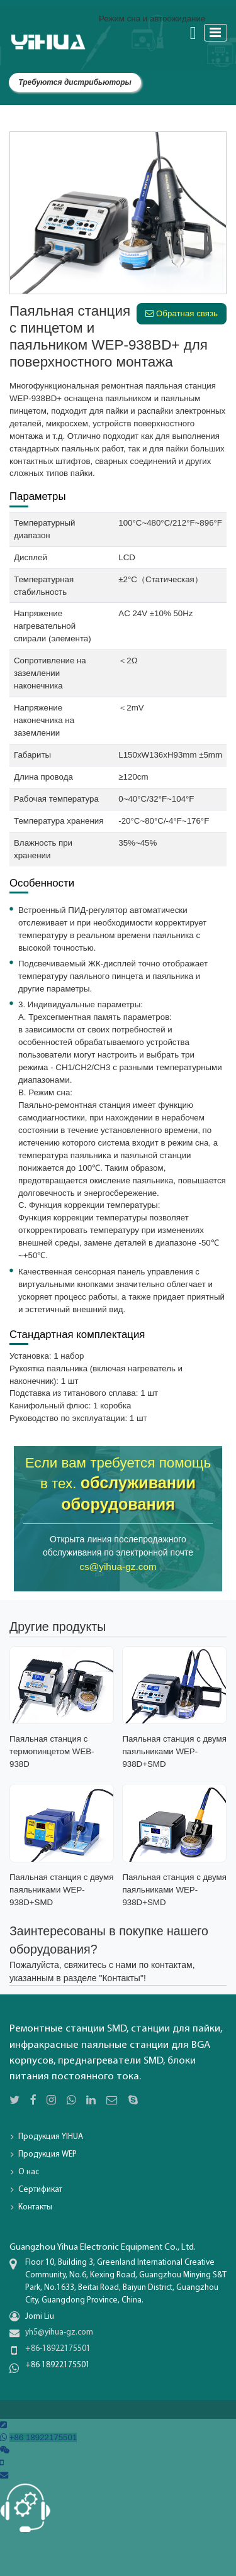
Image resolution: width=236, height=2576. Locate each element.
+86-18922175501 (58, 2349)
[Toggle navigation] (216, 32)
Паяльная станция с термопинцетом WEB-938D (51, 1751)
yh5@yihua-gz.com (59, 2332)
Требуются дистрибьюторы (75, 82)
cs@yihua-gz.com (118, 1566)
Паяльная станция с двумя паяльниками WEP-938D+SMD (174, 1751)
